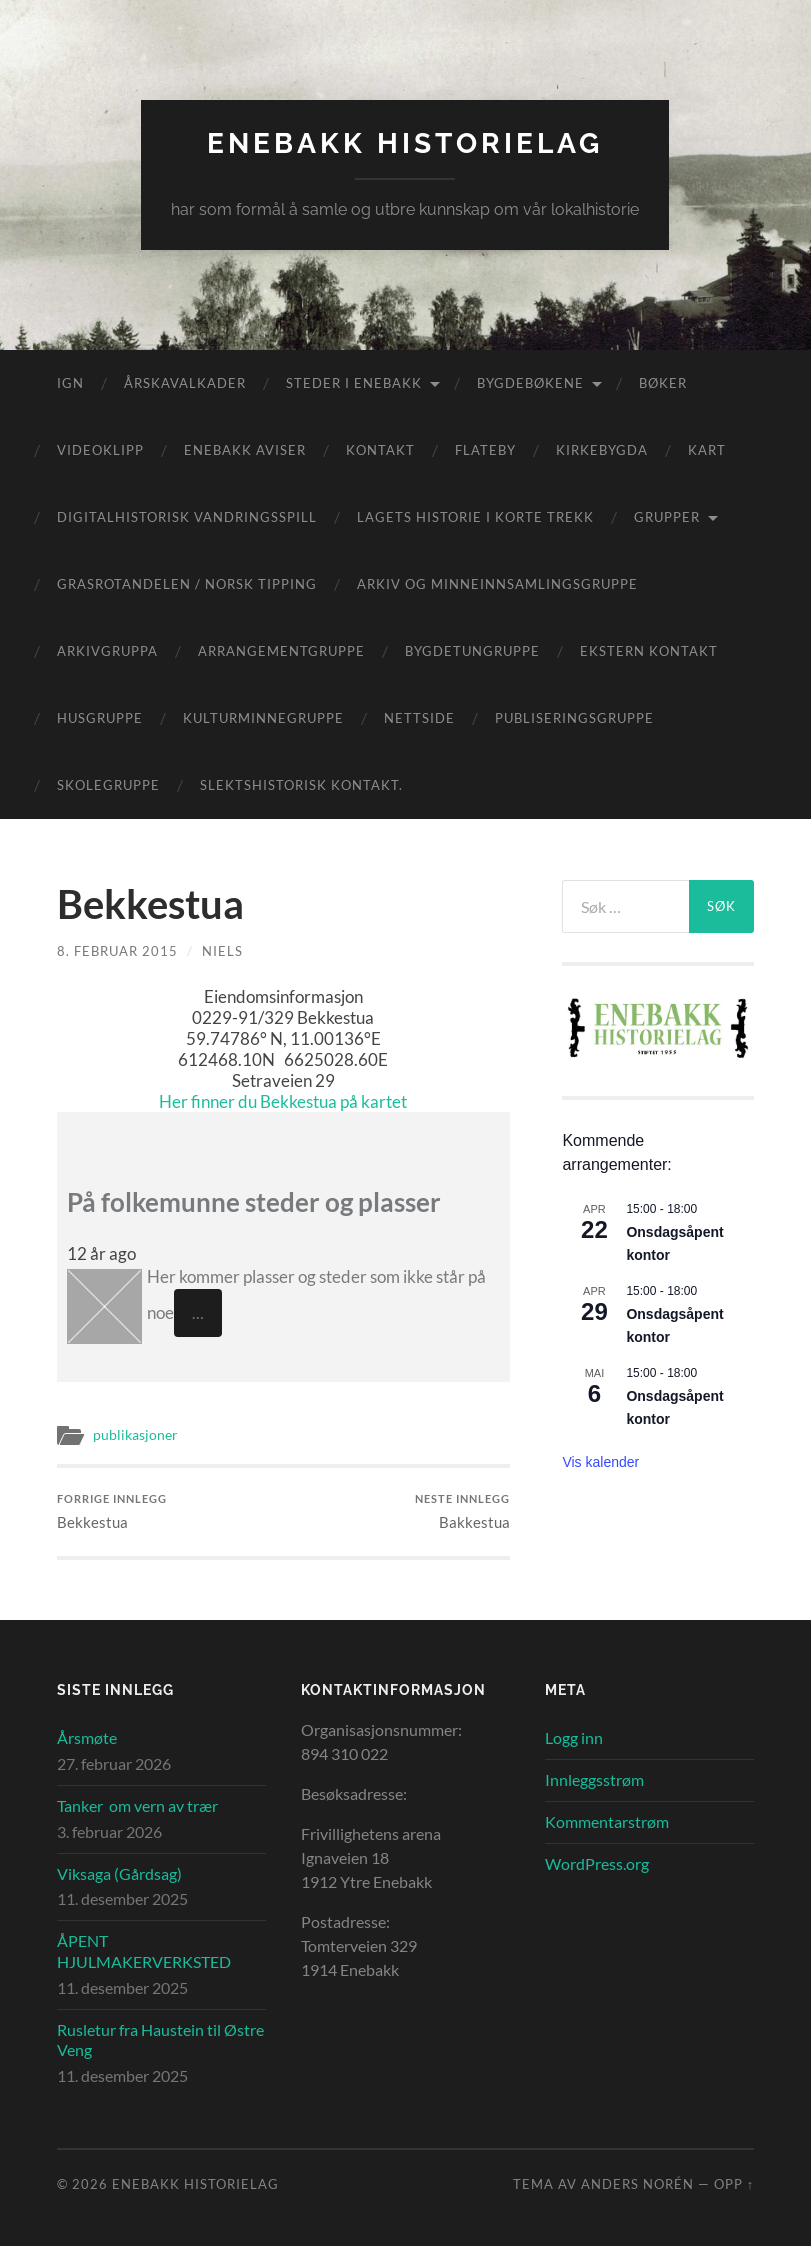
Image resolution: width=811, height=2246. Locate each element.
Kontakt (380, 450)
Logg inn (574, 1737)
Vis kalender (600, 1462)
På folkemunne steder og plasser (254, 1202)
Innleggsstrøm (594, 1779)
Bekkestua (112, 1511)
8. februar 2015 (117, 951)
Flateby (485, 450)
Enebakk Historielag (405, 143)
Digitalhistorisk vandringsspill (187, 517)
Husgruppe (100, 718)
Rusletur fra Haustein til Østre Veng (160, 2040)
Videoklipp (100, 450)
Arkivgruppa (107, 651)
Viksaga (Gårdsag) (119, 1873)
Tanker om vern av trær (137, 1805)
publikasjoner (135, 1435)
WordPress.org (597, 1863)
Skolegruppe (108, 785)
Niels (222, 951)
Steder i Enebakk (354, 383)
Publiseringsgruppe (574, 718)
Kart (707, 450)
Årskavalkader (185, 383)
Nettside (419, 718)
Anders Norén (637, 2184)
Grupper (667, 517)
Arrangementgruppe (281, 651)
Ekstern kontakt (649, 651)
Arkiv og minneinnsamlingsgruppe (497, 584)
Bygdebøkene (530, 383)
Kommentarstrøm (607, 1821)
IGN (70, 383)
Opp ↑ (734, 2184)
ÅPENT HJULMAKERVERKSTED (144, 1951)
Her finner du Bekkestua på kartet (283, 1101)
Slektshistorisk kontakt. (301, 785)
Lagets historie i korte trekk (475, 517)
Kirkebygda (602, 450)
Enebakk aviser (245, 450)
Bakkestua (462, 1511)
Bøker (663, 383)
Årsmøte (87, 1737)
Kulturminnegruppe (263, 718)
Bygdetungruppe (472, 651)
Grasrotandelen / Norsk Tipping (187, 584)
